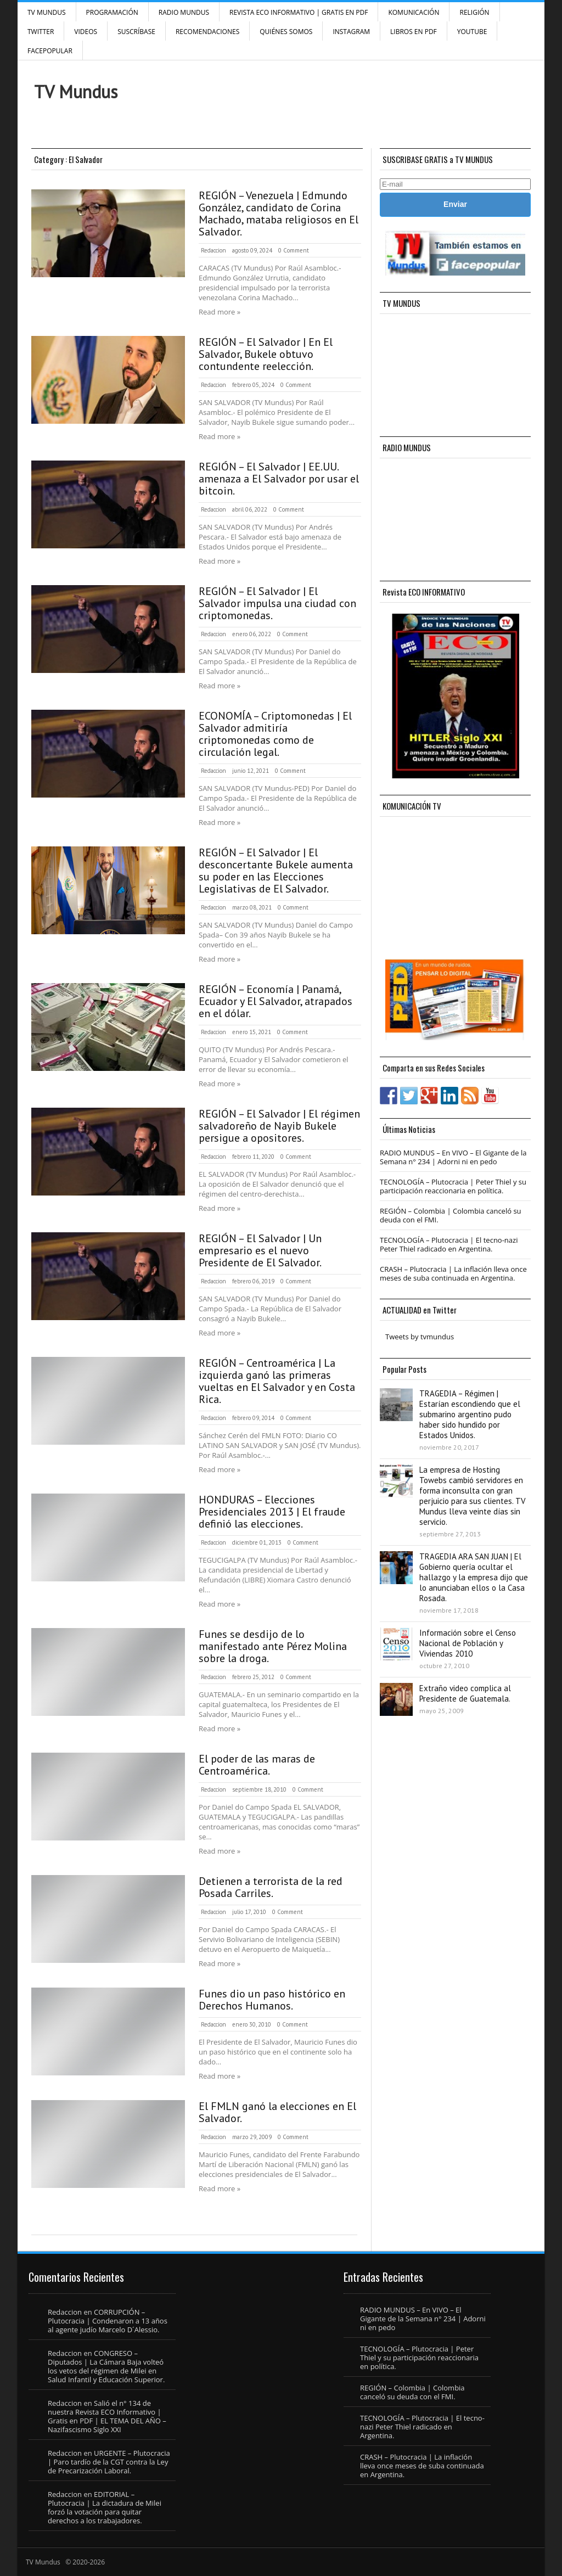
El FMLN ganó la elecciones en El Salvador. (277, 2112)
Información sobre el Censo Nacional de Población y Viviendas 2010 (467, 1643)
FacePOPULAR (49, 50)
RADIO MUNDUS (184, 12)
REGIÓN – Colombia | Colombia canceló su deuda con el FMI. (450, 1215)
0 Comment (293, 250)
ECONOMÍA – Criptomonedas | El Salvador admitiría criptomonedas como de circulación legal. (275, 734)
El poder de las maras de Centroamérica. (257, 1765)
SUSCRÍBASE (136, 31)
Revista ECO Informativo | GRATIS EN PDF (298, 12)
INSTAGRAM (351, 31)
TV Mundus (46, 12)
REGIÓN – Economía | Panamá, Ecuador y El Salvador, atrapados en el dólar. (275, 1001)
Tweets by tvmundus (419, 1337)
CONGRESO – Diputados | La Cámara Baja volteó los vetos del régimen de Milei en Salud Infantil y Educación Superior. (106, 2366)
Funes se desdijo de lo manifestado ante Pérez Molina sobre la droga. (273, 1646)
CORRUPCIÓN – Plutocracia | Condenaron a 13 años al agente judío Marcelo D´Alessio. (107, 2320)
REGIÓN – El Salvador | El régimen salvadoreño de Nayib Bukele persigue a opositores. (279, 1126)
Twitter (40, 31)
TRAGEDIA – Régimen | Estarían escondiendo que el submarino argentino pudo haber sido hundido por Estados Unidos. (469, 1414)
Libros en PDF (413, 31)
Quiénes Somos (286, 31)
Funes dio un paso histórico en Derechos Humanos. (272, 1999)
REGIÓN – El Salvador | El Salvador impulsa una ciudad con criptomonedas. (277, 603)
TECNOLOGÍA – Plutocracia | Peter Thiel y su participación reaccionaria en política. (453, 1186)
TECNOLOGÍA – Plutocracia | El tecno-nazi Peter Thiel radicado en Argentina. (449, 1244)
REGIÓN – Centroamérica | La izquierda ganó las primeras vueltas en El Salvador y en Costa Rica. (277, 1381)
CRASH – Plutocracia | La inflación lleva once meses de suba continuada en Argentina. (453, 1273)
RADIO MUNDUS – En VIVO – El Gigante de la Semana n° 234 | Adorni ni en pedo (453, 1157)
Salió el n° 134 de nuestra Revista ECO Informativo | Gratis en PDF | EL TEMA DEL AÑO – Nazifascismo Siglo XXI (107, 2416)
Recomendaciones (207, 31)
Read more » (219, 312)
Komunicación (413, 12)
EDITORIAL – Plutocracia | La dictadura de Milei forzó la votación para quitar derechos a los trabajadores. (104, 2507)
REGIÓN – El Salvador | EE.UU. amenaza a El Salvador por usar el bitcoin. (279, 478)
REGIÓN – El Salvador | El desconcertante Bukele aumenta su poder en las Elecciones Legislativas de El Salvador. (276, 870)
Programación (112, 12)
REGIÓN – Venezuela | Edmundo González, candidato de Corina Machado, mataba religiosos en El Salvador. (278, 213)
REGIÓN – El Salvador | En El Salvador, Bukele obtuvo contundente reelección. (266, 354)
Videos (85, 31)
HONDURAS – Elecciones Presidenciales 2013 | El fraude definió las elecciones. (272, 1511)
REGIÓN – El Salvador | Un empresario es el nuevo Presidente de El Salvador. (260, 1250)
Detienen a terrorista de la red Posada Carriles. (270, 1887)
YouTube (472, 31)
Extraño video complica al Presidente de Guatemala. (465, 1693)
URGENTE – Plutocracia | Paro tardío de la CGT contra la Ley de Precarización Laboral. (109, 2462)
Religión (474, 12)
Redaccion (213, 250)
